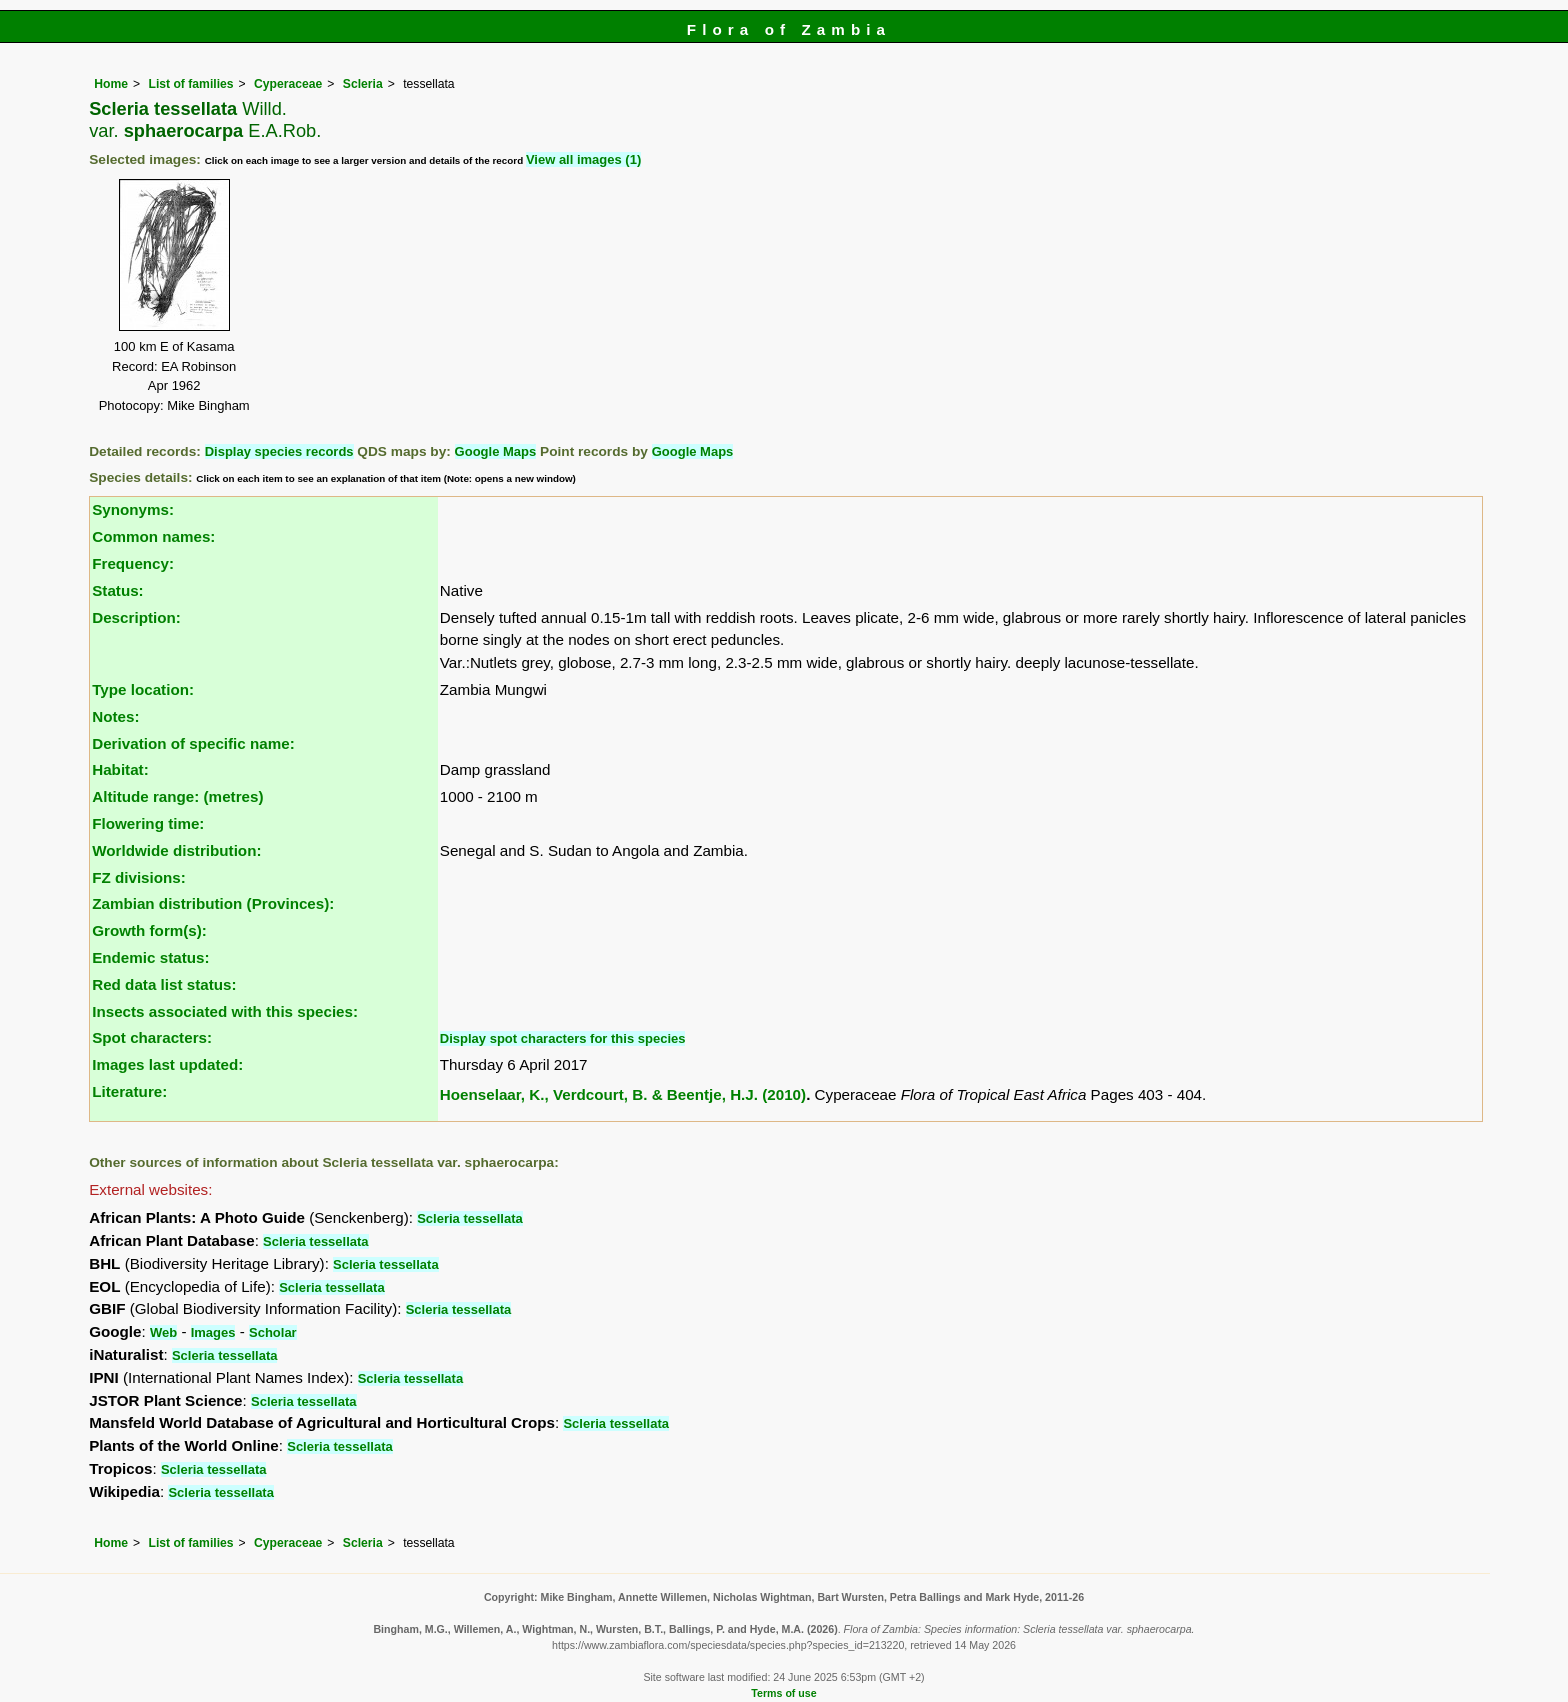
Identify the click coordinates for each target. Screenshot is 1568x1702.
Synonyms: (133, 509)
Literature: (129, 1091)
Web (163, 1332)
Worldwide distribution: (176, 850)
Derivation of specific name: (193, 743)
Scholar (273, 1332)
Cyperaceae (288, 84)
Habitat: (120, 769)
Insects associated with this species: (225, 1011)
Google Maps (496, 451)
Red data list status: (164, 984)
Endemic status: (150, 957)
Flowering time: (148, 823)
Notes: (115, 716)
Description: (136, 617)
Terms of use (783, 1693)
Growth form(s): (149, 930)
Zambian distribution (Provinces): (213, 903)
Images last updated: (167, 1064)
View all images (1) (583, 159)
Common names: (153, 536)
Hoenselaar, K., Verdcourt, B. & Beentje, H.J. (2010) (623, 1094)
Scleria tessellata (470, 1218)
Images (213, 1332)
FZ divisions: (139, 877)
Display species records (279, 451)
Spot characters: (152, 1037)
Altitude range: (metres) (177, 796)
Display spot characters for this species (563, 1038)
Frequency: (133, 563)
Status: (117, 590)
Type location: (143, 689)
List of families (190, 84)
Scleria (363, 84)
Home (111, 84)
